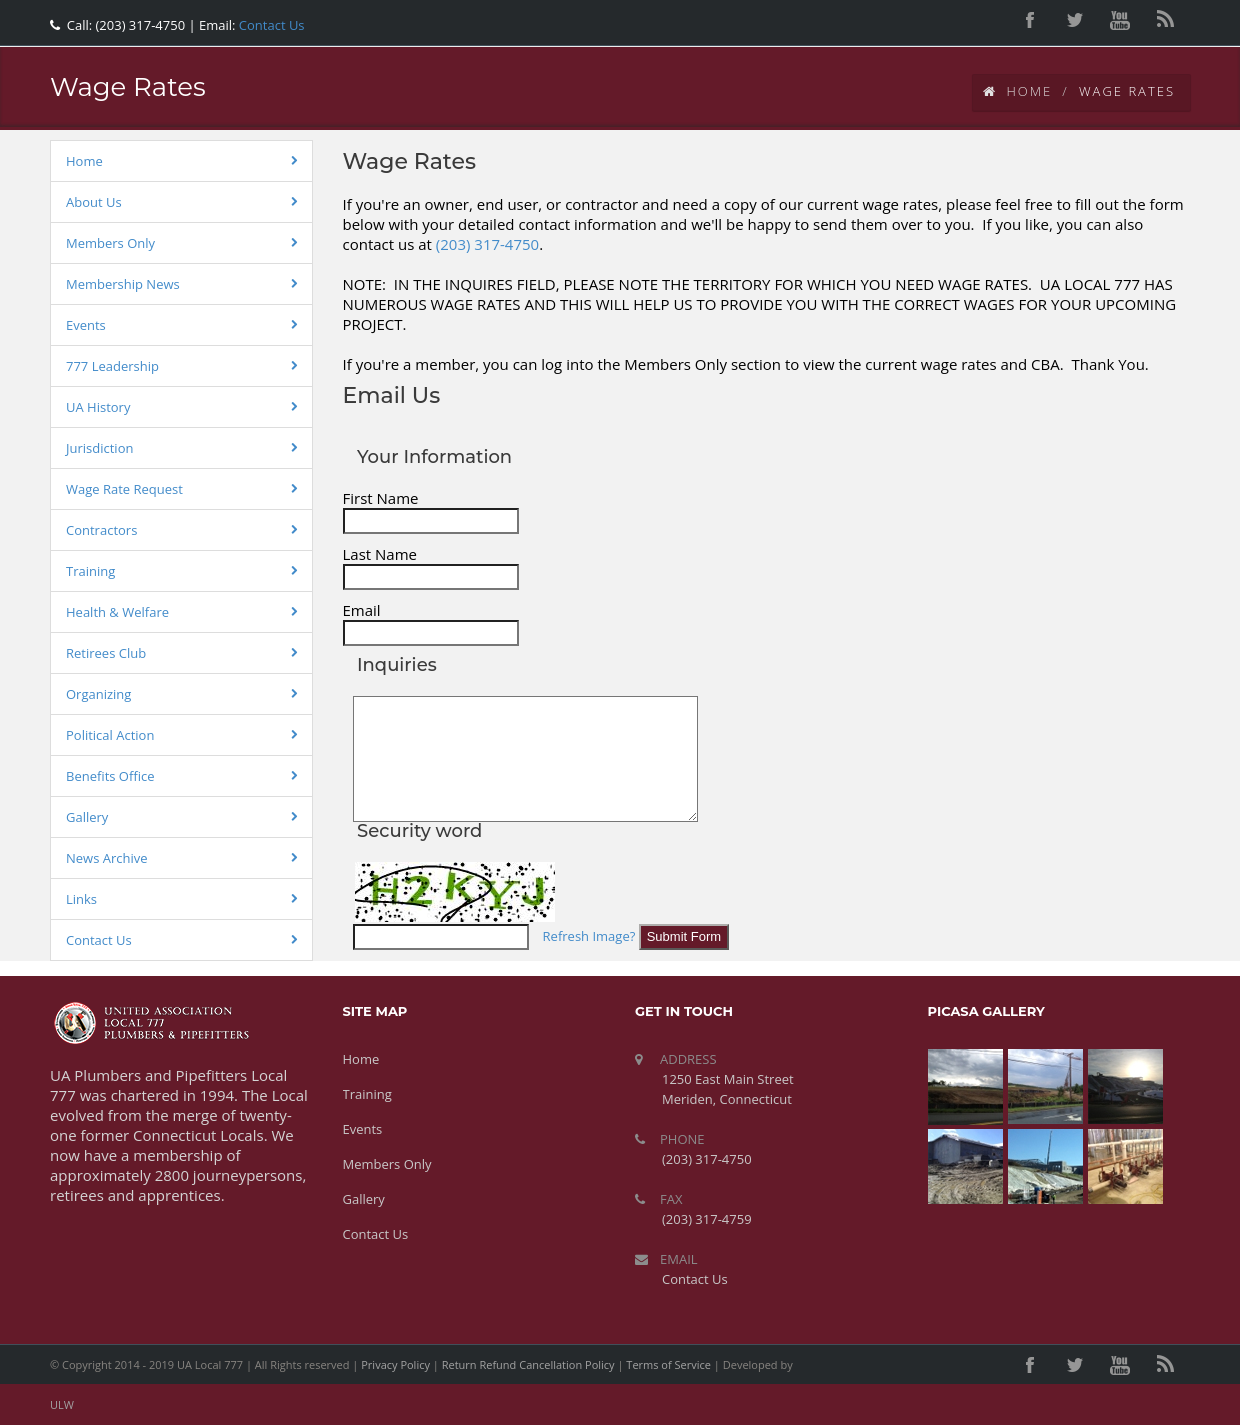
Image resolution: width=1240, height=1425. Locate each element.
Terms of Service (668, 1364)
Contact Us (269, 25)
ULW (62, 1404)
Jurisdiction (99, 448)
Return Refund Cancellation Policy (528, 1364)
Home (1018, 91)
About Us (94, 202)
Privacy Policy (395, 1364)
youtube (1120, 20)
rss (1165, 20)
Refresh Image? (589, 936)
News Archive (107, 858)
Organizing (98, 694)
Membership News (123, 284)
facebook (1030, 20)
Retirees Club (106, 653)
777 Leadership (112, 366)
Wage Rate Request (124, 489)
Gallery (87, 817)
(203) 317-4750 (487, 244)
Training (90, 571)
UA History (98, 407)
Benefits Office (110, 776)
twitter (1075, 20)
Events (86, 325)
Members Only (110, 243)
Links (81, 899)
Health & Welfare (117, 612)
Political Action (110, 735)
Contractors (101, 530)
